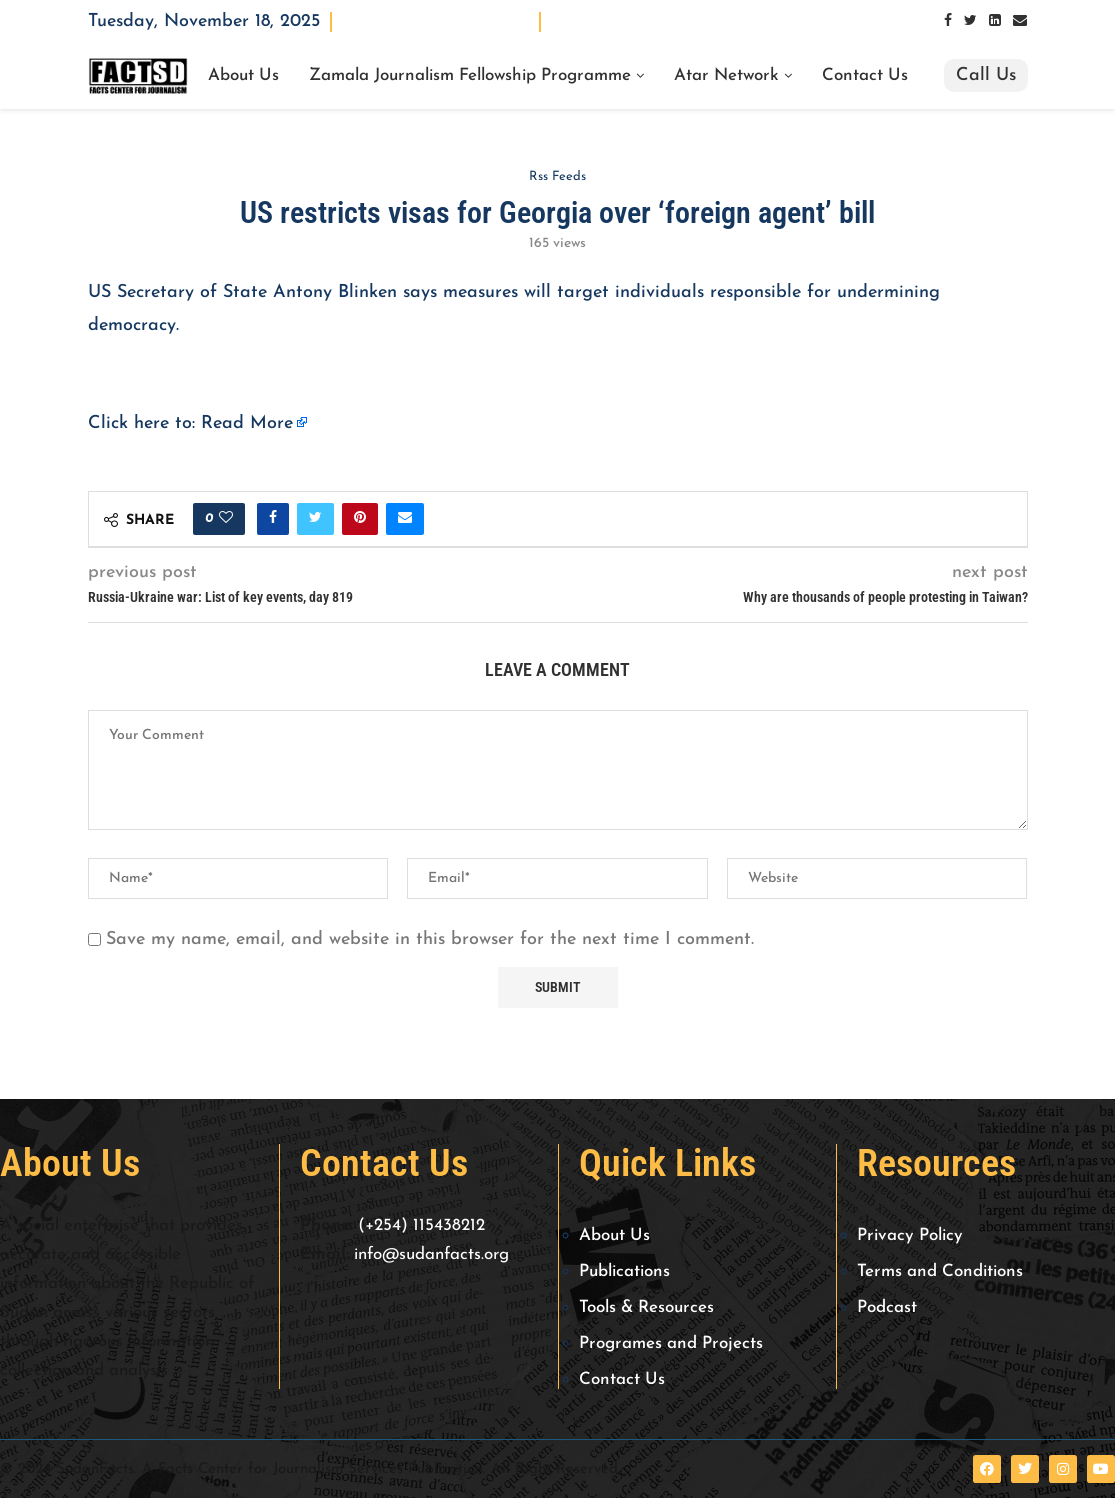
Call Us (986, 75)
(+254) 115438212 (421, 1225)
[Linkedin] (995, 21)
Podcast (887, 1307)
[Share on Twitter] (315, 519)
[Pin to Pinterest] (360, 519)
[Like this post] (226, 519)
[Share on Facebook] (273, 519)
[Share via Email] (405, 519)
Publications (624, 1271)
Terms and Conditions (940, 1271)
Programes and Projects (671, 1343)
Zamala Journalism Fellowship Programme (470, 76)
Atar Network (726, 76)
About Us (243, 76)
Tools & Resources (646, 1307)
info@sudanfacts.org (431, 1254)
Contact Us (865, 76)
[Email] (1020, 21)
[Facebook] (948, 21)
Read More (247, 423)
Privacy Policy (910, 1235)
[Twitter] (970, 21)
